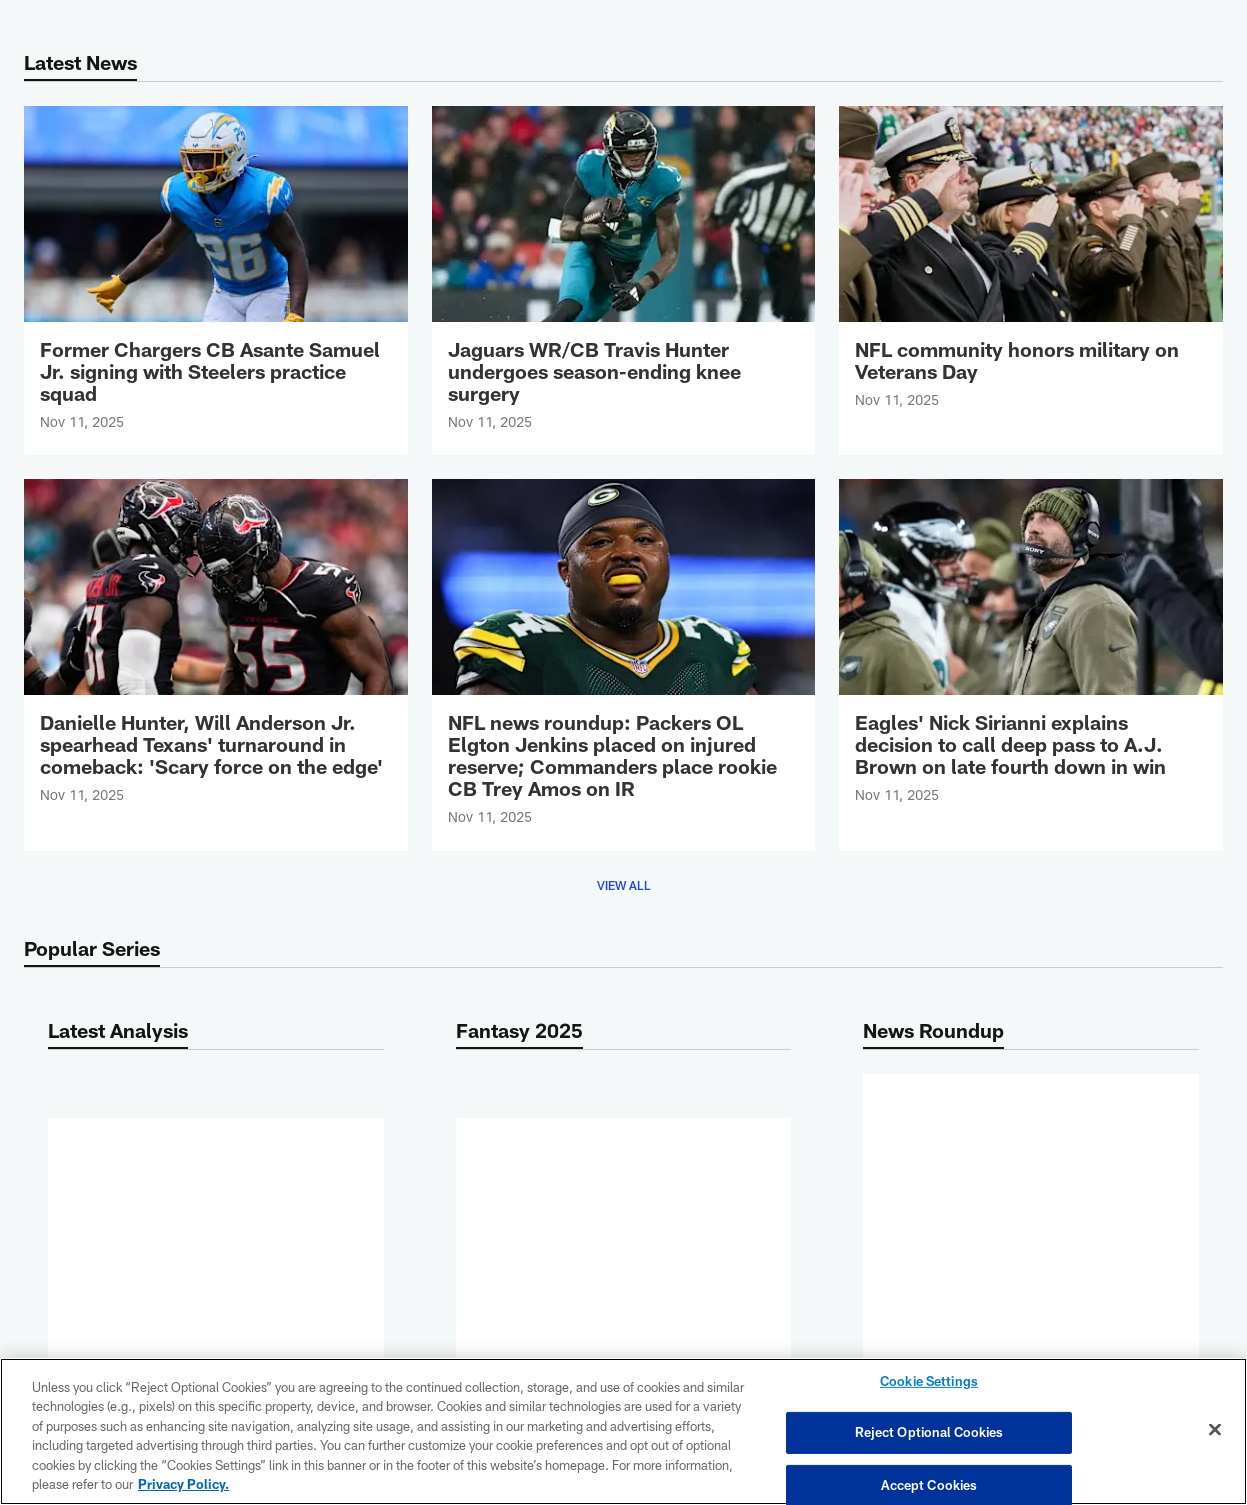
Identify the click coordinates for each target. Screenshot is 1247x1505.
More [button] (216, 1259)
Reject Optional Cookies (929, 1432)
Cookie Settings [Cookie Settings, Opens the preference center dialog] (929, 1382)
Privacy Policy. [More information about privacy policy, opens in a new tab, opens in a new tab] (183, 1484)
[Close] (1215, 1430)
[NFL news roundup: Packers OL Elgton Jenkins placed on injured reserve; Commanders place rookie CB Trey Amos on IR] (624, 664)
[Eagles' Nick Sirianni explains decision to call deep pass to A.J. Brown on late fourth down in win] (1031, 653)
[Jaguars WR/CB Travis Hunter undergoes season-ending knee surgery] (624, 280)
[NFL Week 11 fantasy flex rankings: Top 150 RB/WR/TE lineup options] (216, 1171)
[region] (623, 1431)
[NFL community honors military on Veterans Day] (1031, 269)
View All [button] (624, 885)
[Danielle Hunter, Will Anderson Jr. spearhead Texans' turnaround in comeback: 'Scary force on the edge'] (216, 653)
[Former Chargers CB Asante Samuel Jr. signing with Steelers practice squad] (216, 280)
